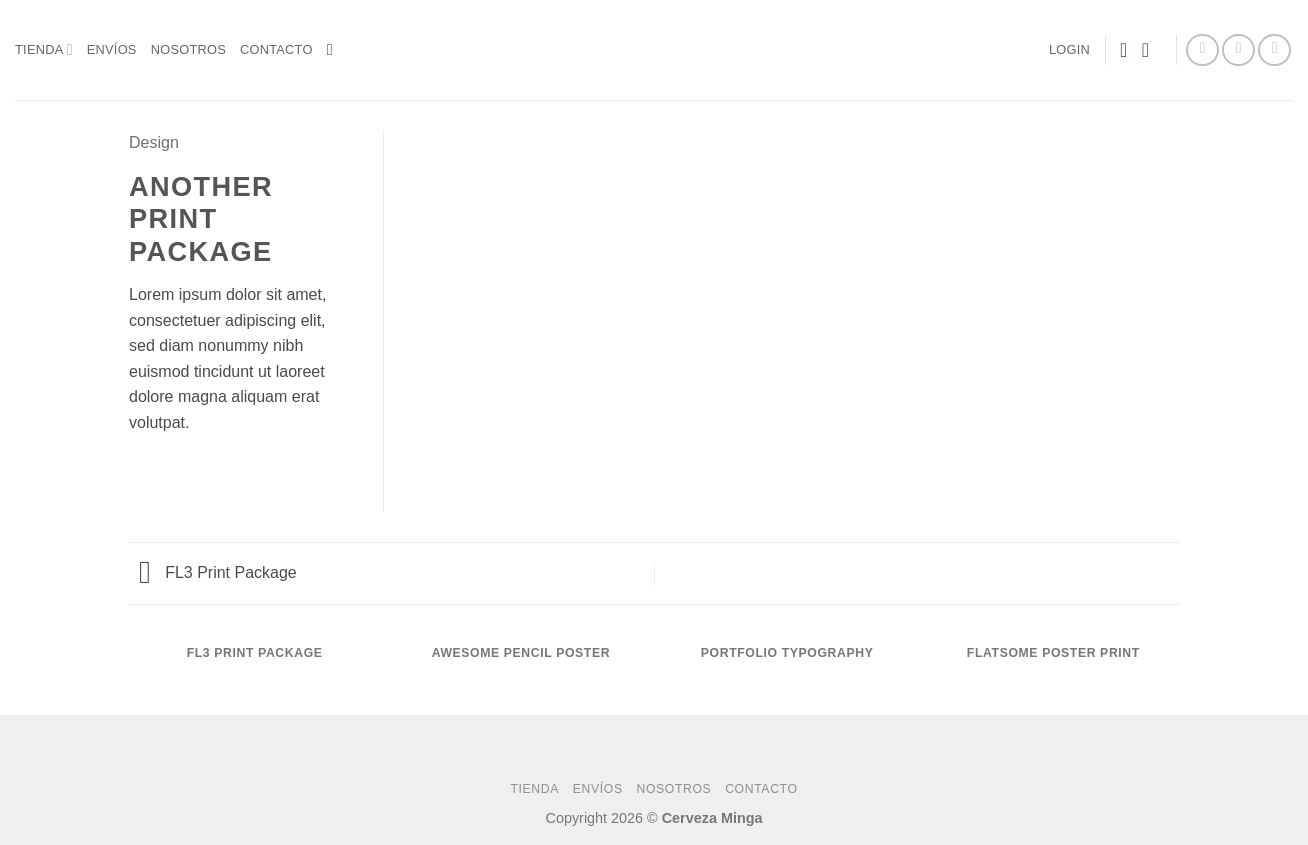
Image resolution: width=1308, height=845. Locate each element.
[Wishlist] (1124, 50)
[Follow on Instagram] (1238, 50)
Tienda (44, 49)
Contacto (276, 49)
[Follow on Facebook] (1202, 50)
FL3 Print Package (218, 572)
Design (154, 142)
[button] (335, 49)
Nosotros (188, 49)
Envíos (112, 49)
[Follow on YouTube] (1274, 50)
